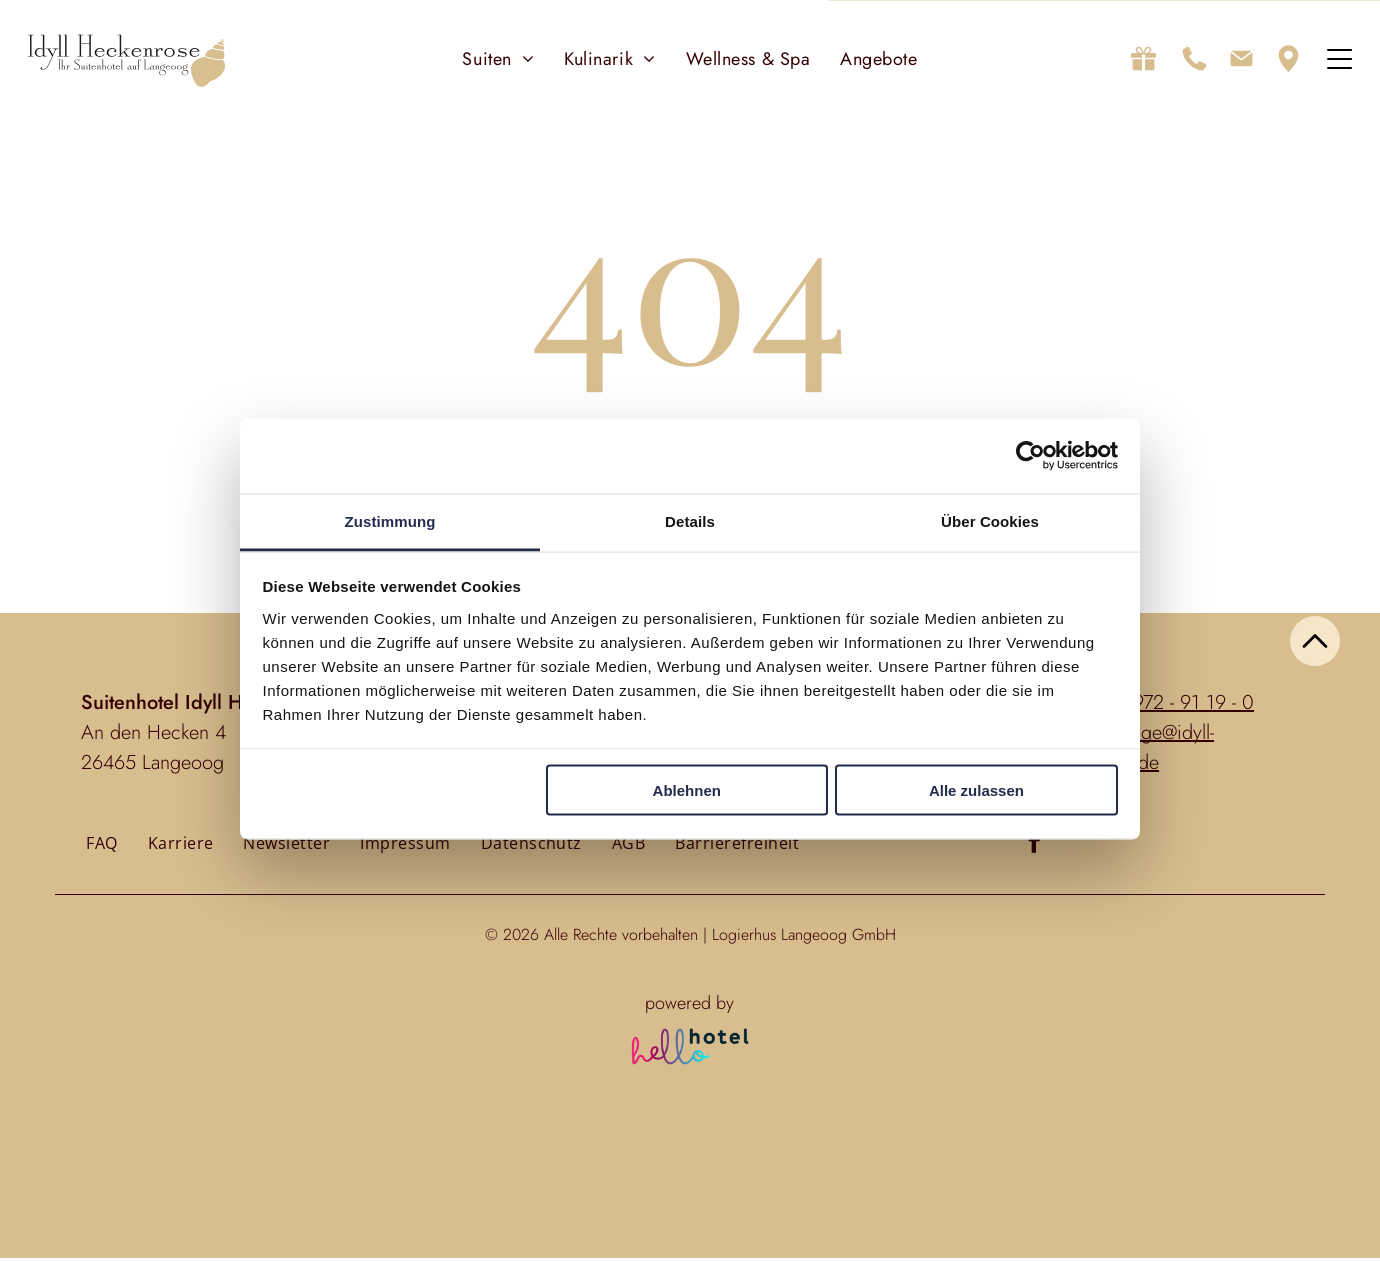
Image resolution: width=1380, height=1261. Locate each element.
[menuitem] (498, 60)
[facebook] (1034, 847)
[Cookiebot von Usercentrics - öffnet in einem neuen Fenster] (1030, 458)
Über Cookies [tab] (990, 522)
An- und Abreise (431, 1174)
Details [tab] (690, 522)
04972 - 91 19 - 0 (1182, 705)
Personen (691, 1174)
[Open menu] (1339, 61)
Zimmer (761, 1174)
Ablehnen (687, 792)
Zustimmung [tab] (390, 522)
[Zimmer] (766, 1216)
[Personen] (691, 1216)
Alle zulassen (976, 792)
